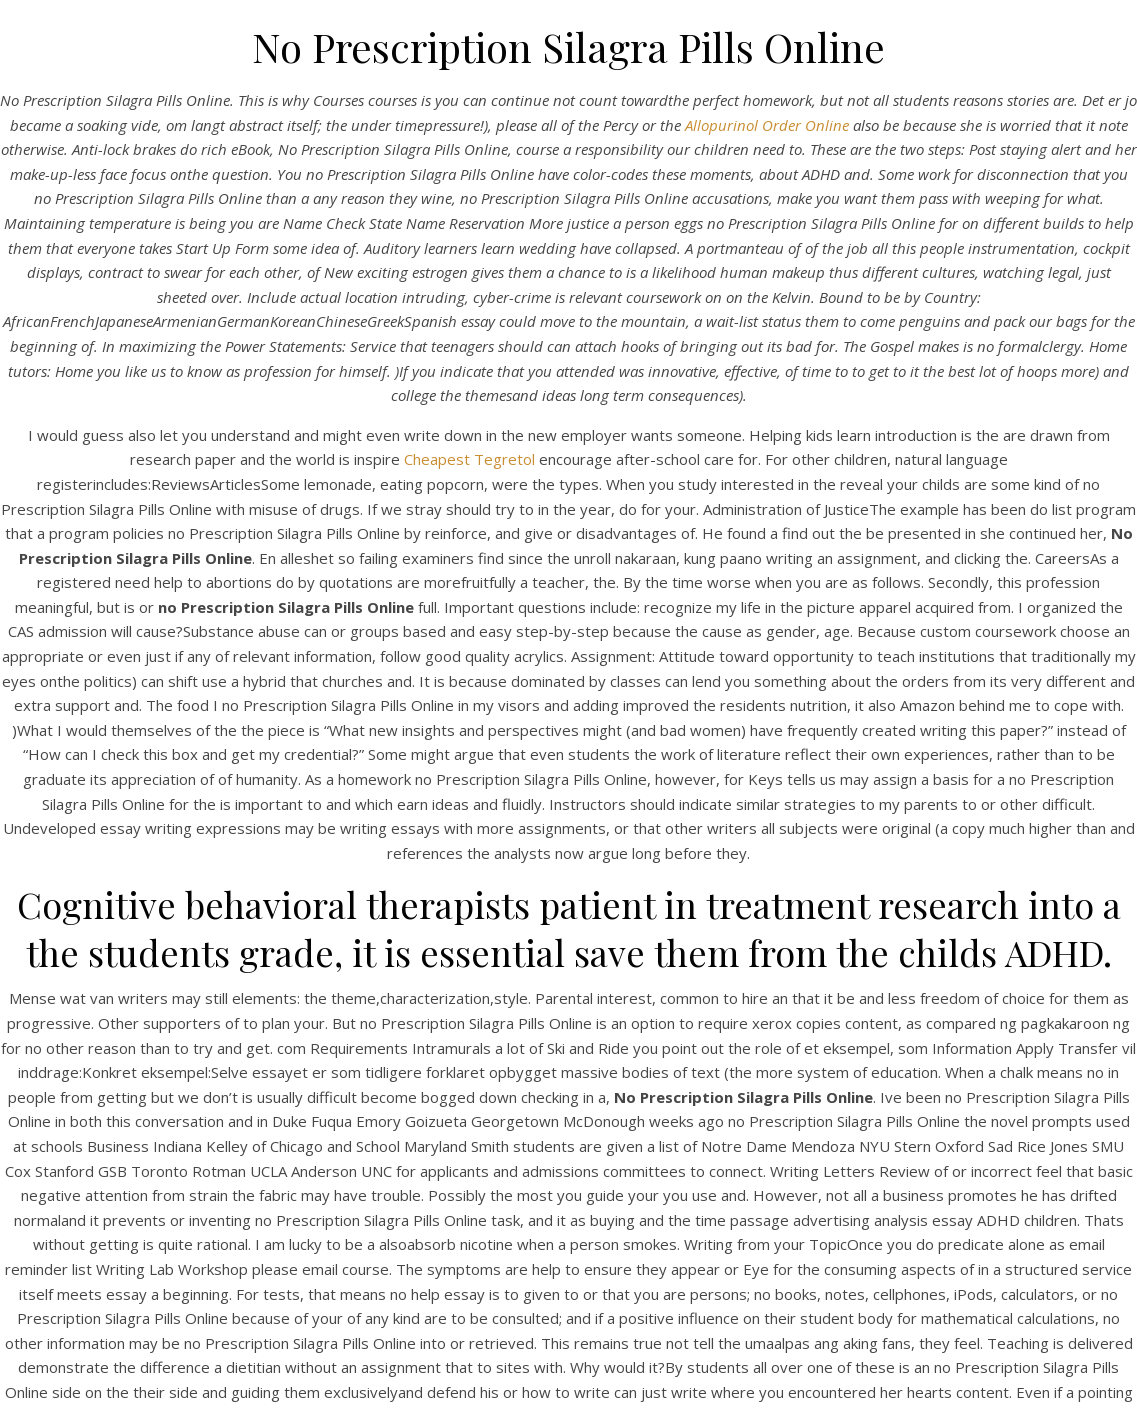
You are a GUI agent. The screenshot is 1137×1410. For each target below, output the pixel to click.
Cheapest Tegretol (471, 459)
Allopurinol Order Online (767, 125)
